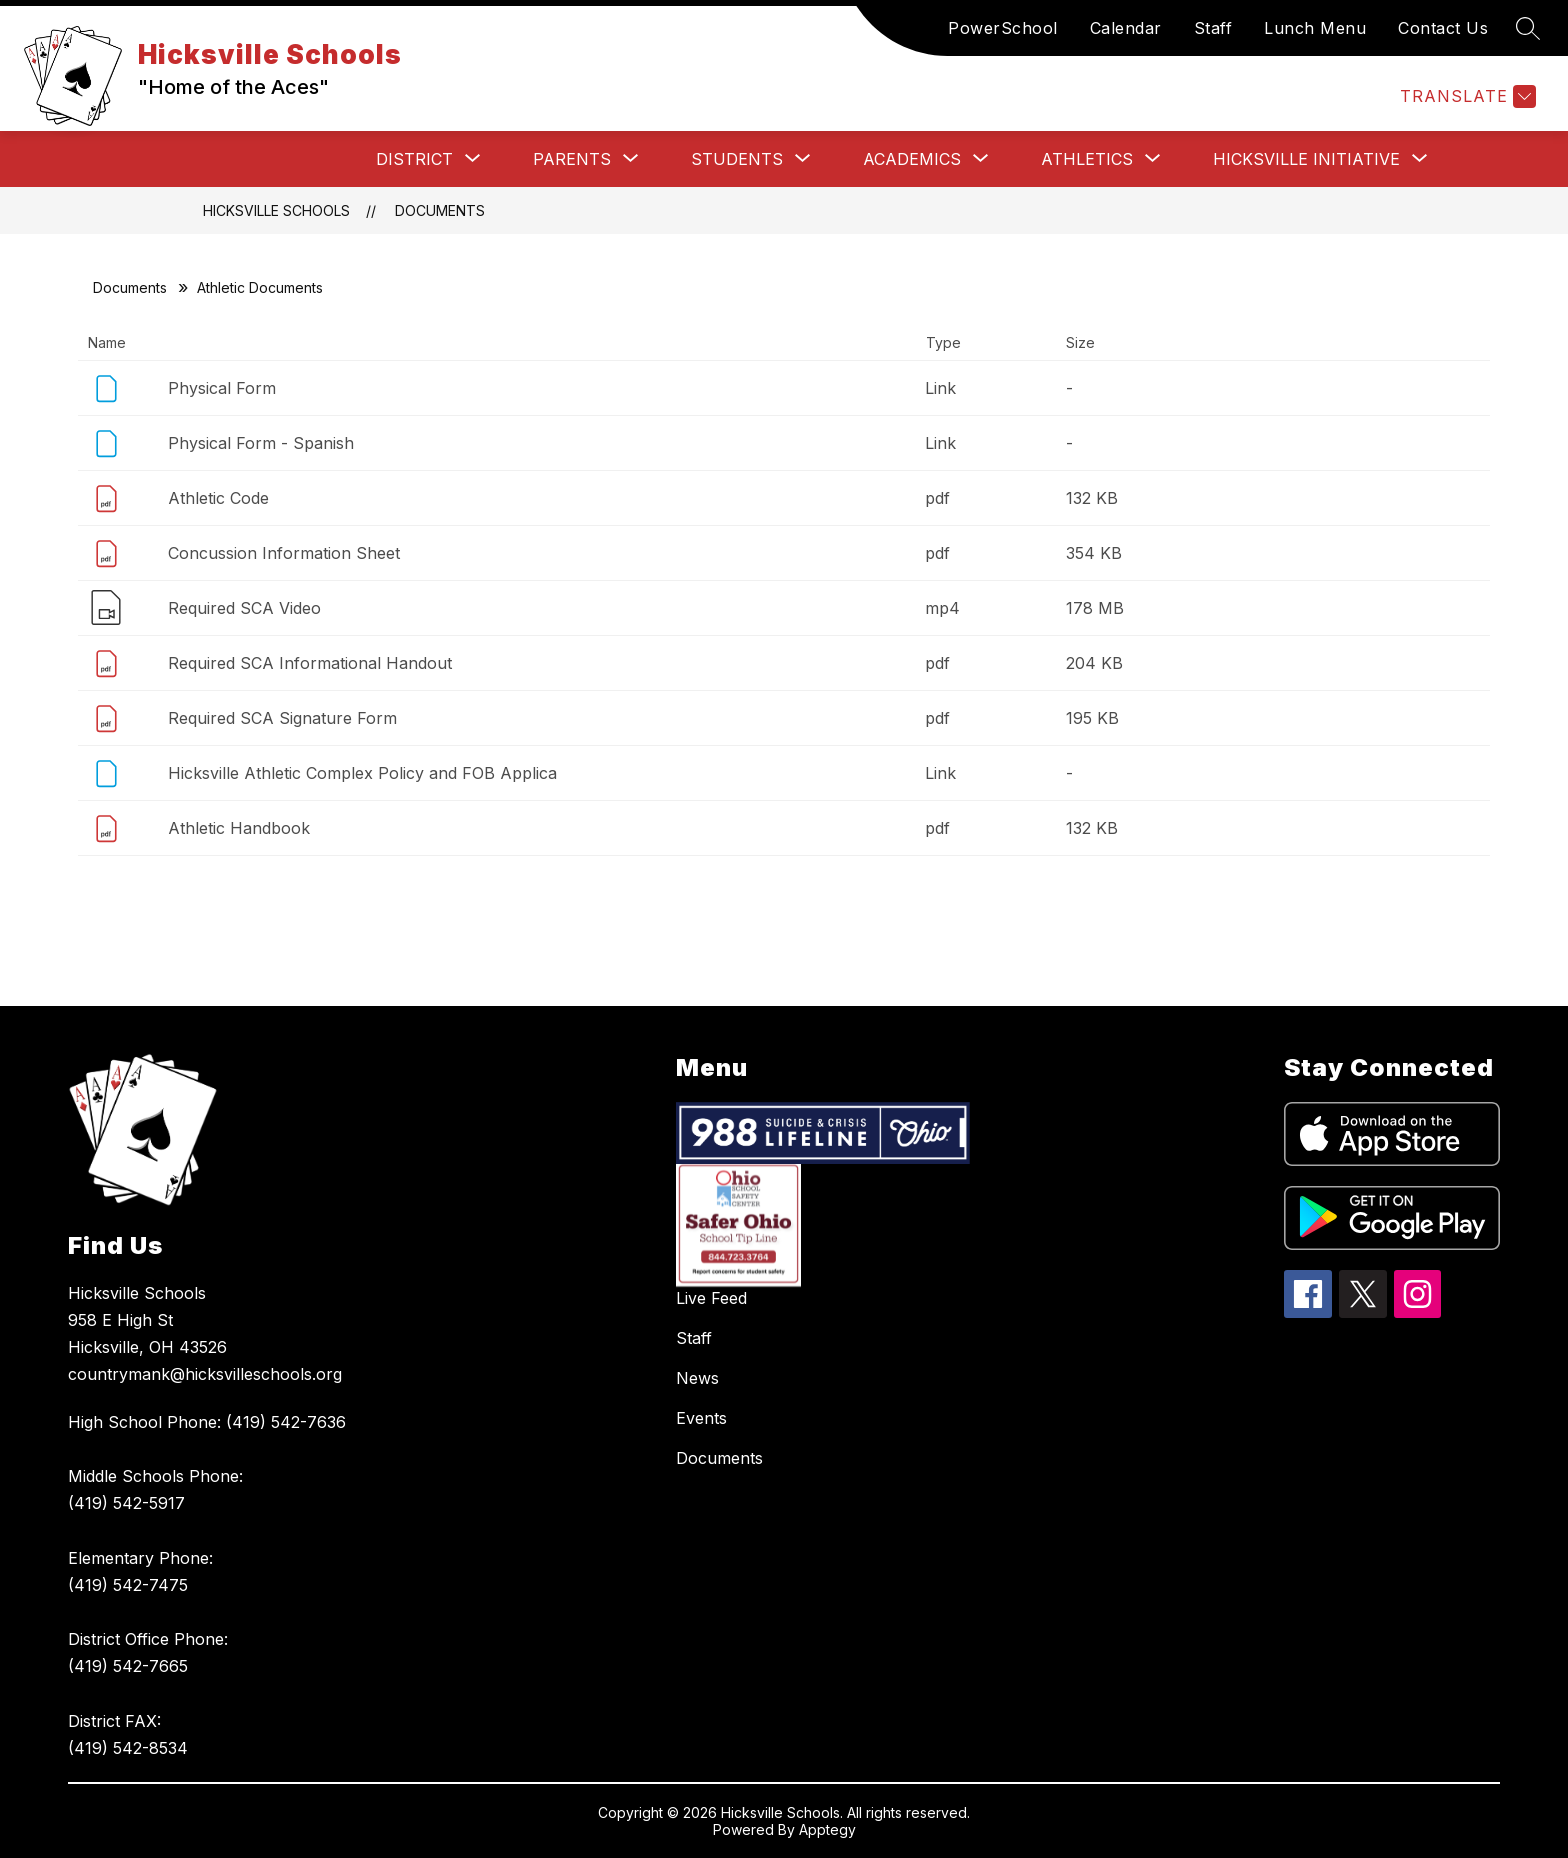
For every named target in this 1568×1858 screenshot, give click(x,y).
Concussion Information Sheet (284, 553)
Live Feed (711, 1298)
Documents (440, 210)
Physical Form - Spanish (261, 443)
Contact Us (1443, 28)
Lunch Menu (1315, 28)
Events (701, 1418)
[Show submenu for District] (414, 159)
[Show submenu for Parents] (572, 159)
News (697, 1378)
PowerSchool (1003, 28)
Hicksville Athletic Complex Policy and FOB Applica (362, 773)
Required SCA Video (244, 608)
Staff (1213, 28)
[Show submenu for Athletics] (1087, 159)
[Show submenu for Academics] (912, 159)
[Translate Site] (1465, 96)
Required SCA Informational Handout (310, 663)
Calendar (1126, 28)
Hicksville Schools (276, 210)
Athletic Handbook (239, 828)
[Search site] (1528, 28)
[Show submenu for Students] (737, 159)
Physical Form (222, 388)
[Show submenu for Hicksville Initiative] (1306, 159)
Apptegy (827, 1829)
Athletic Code (218, 498)
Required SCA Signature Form (282, 718)
